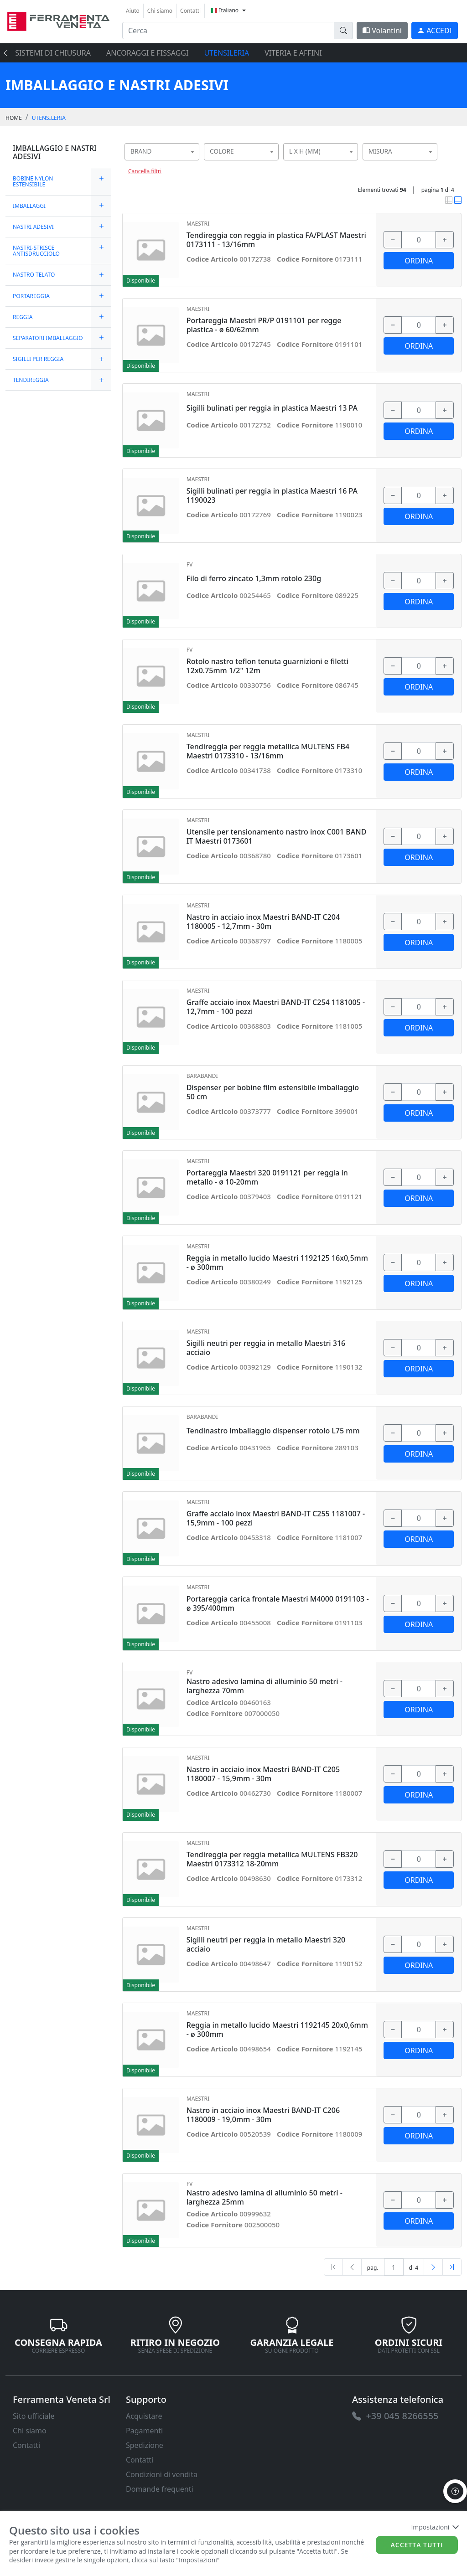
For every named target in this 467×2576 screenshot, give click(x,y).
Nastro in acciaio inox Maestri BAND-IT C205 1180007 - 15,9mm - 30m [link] (263, 1774)
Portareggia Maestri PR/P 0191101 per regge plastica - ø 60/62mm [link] (264, 325)
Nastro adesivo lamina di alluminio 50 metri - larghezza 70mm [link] (264, 1686)
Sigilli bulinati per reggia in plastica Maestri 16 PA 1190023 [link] (272, 495)
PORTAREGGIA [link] (31, 296)
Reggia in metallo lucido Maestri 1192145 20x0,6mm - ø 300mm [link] (277, 2029)
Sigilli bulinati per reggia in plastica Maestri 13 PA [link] (272, 408)
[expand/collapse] (101, 181)
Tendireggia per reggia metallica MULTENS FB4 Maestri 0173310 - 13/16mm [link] (268, 751)
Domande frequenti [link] (159, 2489)
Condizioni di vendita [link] (161, 2474)
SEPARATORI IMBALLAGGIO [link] (48, 338)
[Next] (433, 2267)
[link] (58, 20)
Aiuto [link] (133, 11)
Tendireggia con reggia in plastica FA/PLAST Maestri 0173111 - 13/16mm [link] (276, 239)
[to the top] (455, 2491)
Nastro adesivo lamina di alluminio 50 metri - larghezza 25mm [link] (264, 2197)
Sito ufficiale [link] (34, 2416)
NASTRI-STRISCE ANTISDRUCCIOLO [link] (36, 251)
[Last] (452, 2267)
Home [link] (13, 118)
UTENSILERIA (226, 53)
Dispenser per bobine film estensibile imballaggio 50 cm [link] (273, 1092)
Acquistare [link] (144, 2416)
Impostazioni (434, 2527)
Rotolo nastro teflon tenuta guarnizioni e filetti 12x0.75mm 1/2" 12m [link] (268, 666)
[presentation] (8, 52)
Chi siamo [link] (159, 11)
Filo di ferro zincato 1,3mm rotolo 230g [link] (254, 578)
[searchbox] (194, 163)
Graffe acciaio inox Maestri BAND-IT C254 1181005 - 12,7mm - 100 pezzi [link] (276, 1006)
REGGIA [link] (22, 317)
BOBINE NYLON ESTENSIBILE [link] (33, 181)
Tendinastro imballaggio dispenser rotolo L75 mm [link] (273, 1431)
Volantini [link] (382, 31)
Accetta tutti (417, 2544)
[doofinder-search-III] (343, 30)
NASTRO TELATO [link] (34, 274)
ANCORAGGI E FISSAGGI (147, 53)
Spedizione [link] (144, 2445)
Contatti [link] (190, 11)
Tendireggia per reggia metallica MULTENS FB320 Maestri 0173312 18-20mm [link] (272, 1859)
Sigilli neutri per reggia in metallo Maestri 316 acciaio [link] (266, 1347)
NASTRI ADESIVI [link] (33, 227)
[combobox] (162, 151)
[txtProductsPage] (394, 2267)
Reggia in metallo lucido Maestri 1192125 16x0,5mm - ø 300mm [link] (277, 1262)
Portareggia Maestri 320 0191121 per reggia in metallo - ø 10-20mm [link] (267, 1177)
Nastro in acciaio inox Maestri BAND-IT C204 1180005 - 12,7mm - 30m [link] (263, 921)
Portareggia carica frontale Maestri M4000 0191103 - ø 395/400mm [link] (278, 1603)
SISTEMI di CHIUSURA (53, 53)
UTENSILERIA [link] (49, 118)
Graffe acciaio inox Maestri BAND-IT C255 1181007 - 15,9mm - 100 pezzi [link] (276, 1518)
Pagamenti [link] (144, 2431)
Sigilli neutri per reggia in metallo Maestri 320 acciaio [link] (266, 1944)
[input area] (228, 30)
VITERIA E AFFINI (293, 53)
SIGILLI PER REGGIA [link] (38, 359)
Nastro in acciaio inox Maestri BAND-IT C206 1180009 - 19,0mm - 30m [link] (263, 2114)
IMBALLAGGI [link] (29, 206)
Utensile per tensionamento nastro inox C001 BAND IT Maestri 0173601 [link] (277, 836)
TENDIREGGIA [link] (31, 380)
